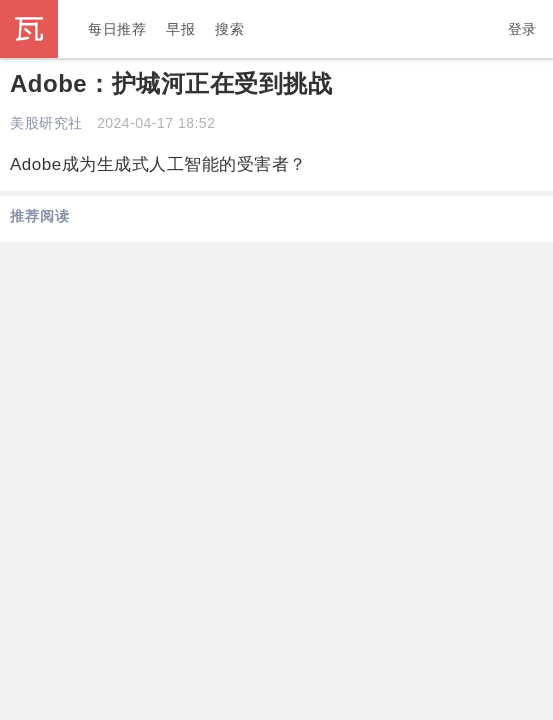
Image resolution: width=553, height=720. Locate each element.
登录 (522, 29)
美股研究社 (46, 123)
